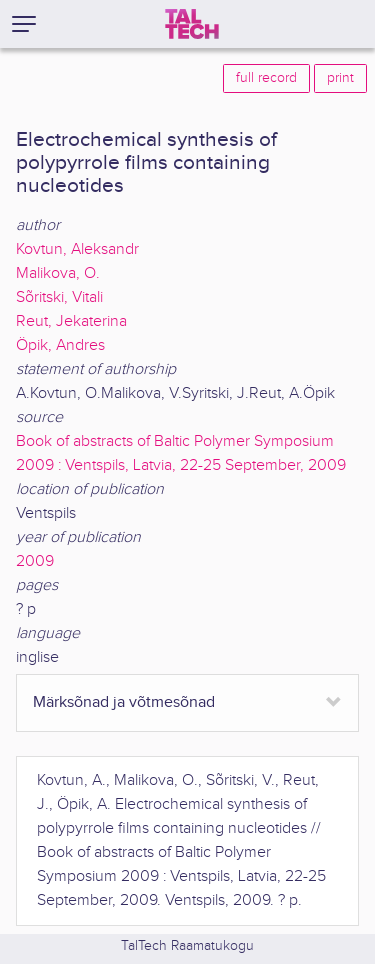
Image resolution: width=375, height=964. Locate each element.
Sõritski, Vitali (59, 297)
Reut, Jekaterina (71, 321)
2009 (35, 561)
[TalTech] (192, 24)
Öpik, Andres (60, 345)
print (340, 78)
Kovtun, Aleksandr (77, 249)
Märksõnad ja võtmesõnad (124, 702)
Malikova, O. (58, 273)
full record (266, 78)
